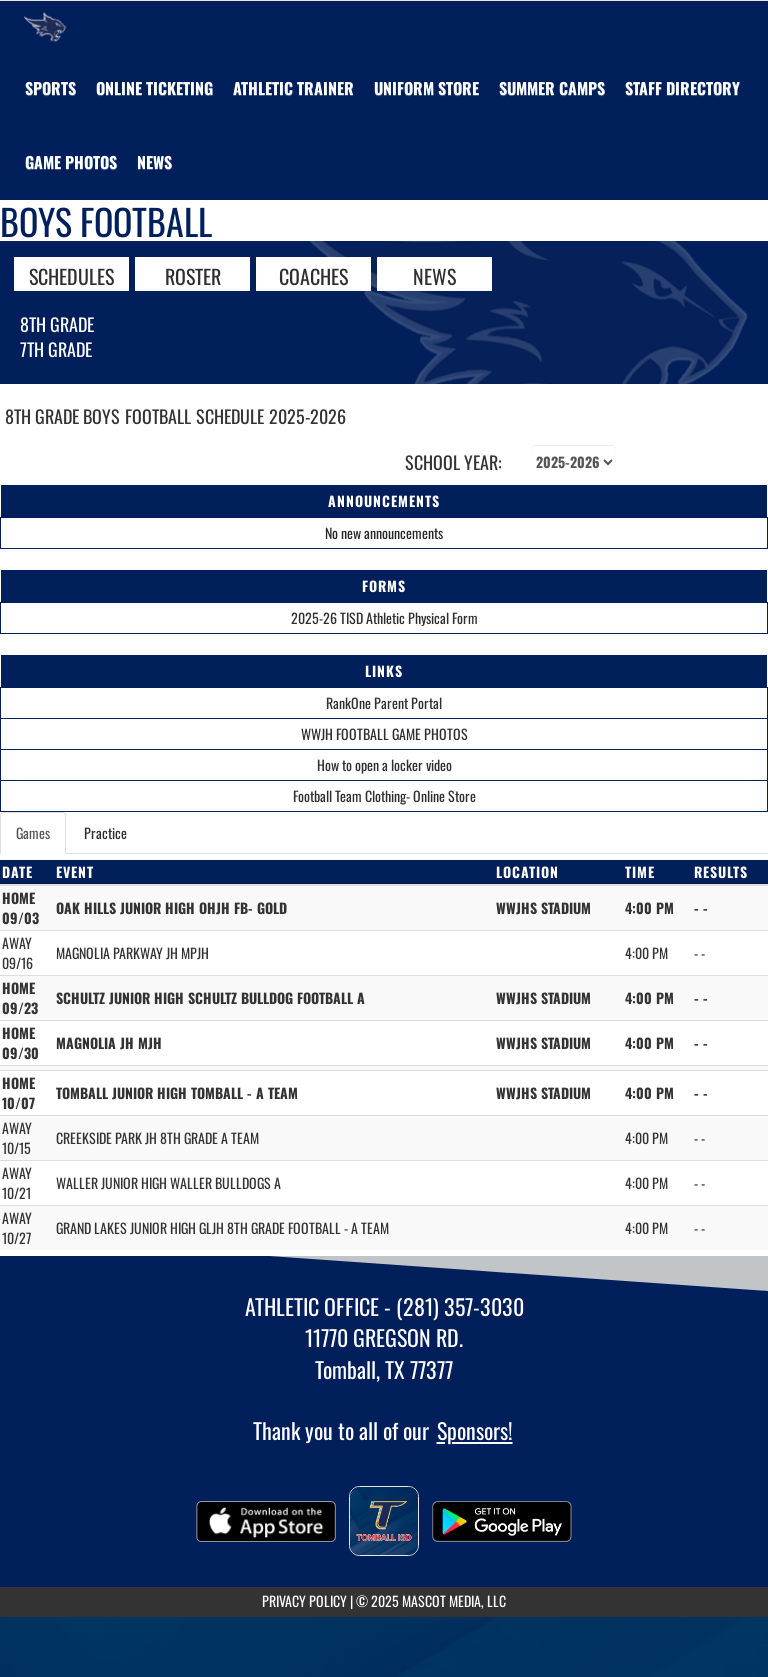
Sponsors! (475, 1430)
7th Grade (56, 349)
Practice (105, 832)
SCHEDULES (71, 275)
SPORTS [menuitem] (50, 88)
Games (33, 832)
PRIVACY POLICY (304, 1600)
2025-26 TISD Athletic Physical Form (384, 617)
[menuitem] (154, 88)
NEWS (434, 275)
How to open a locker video (384, 764)
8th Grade (57, 324)
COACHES (313, 275)
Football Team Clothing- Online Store (384, 795)
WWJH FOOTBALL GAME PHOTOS (384, 733)
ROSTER (193, 275)
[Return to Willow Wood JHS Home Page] (45, 26)
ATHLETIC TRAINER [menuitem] (293, 88)
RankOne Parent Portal (384, 702)
